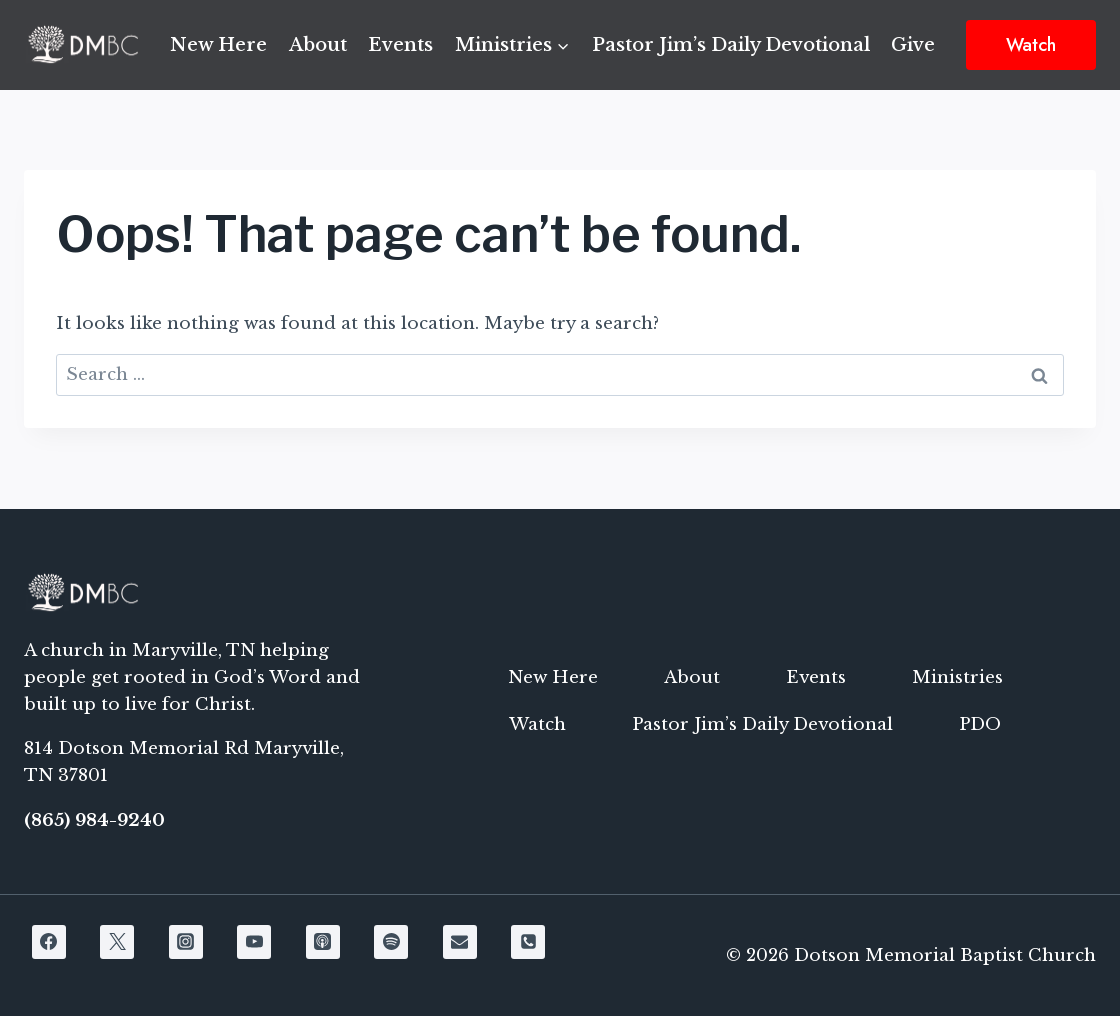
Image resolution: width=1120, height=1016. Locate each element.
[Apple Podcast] (323, 942)
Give (913, 45)
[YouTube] (254, 942)
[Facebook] (49, 942)
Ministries (957, 677)
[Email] (460, 942)
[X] (117, 942)
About (318, 45)
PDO (980, 724)
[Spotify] (391, 942)
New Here (218, 45)
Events (400, 45)
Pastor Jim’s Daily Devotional (731, 45)
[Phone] (528, 942)
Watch (1031, 45)
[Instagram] (186, 942)
